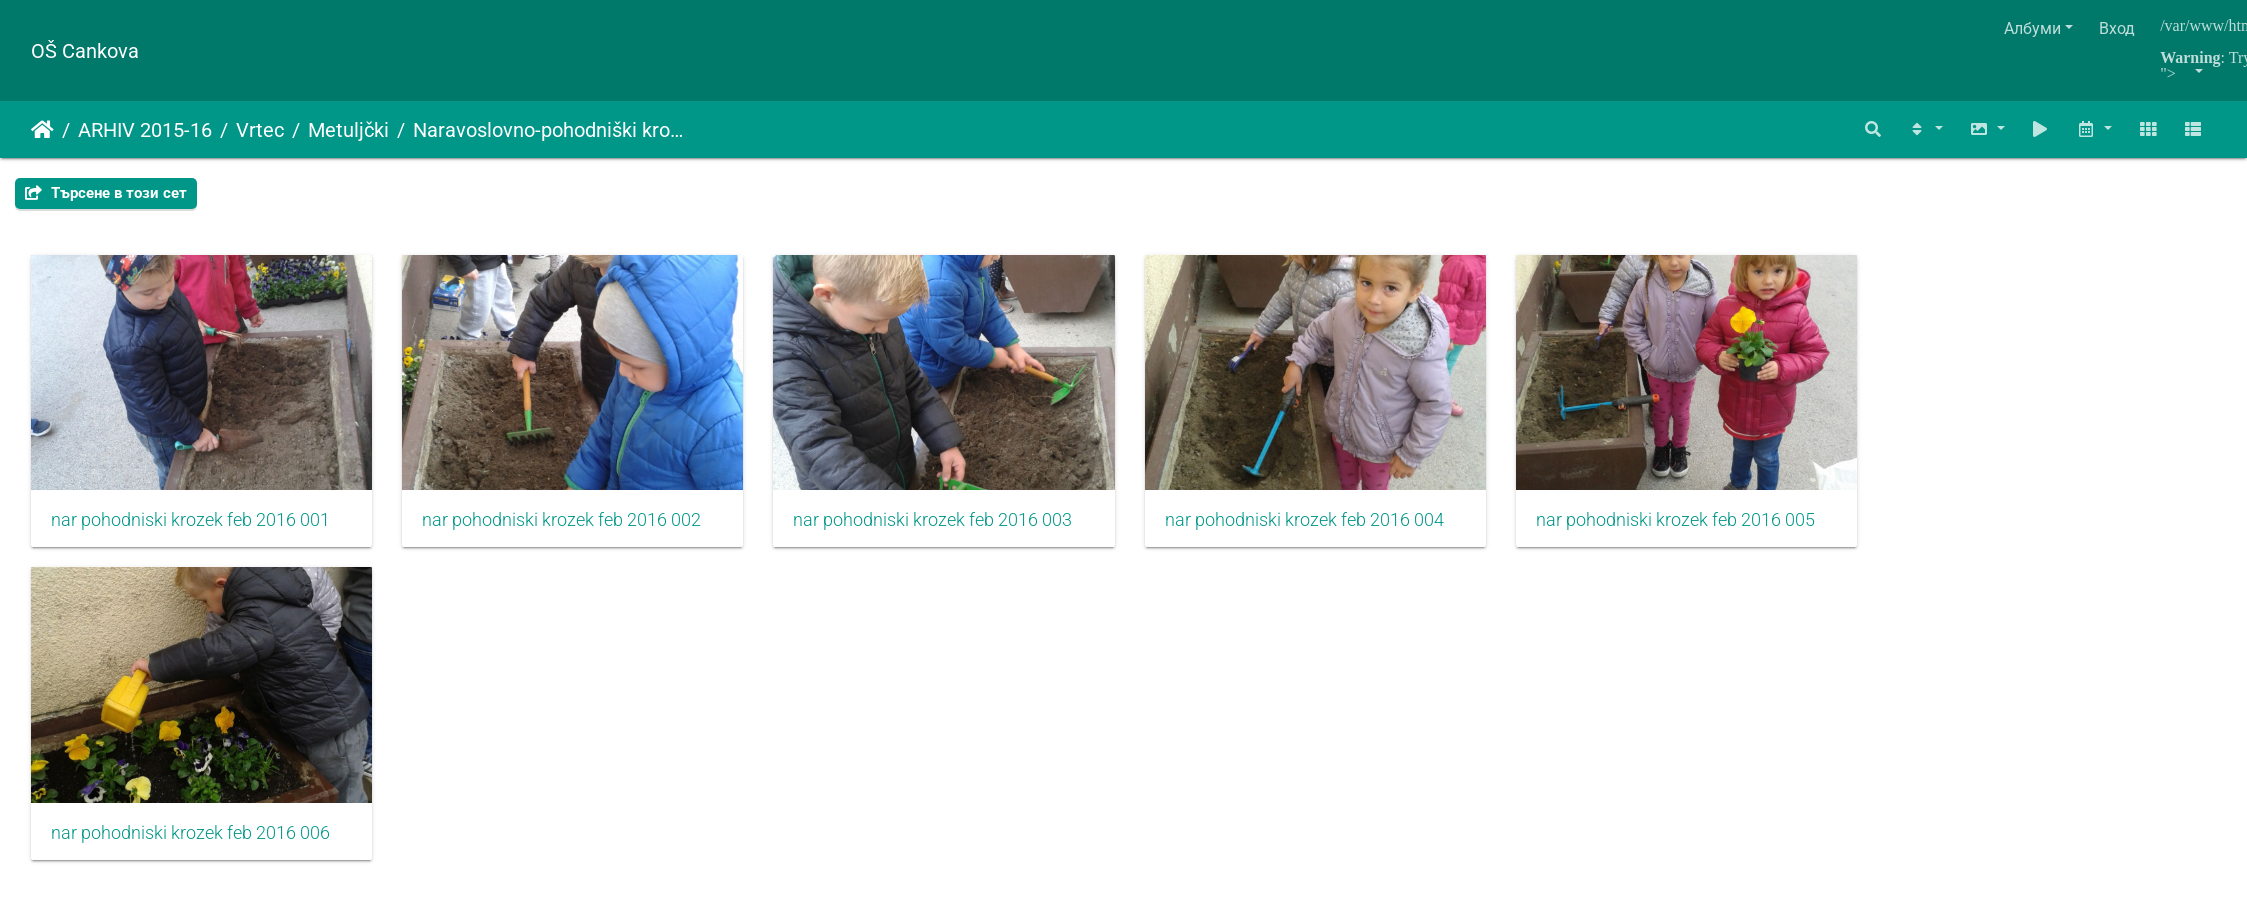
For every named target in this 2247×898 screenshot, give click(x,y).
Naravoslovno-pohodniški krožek (551, 130)
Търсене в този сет (106, 193)
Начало (42, 130)
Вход (2117, 28)
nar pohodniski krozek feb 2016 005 (1754, 534)
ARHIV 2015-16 (145, 130)
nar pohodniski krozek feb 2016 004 (1363, 534)
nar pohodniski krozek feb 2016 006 (190, 860)
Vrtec (260, 130)
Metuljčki (348, 130)
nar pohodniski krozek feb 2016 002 (581, 534)
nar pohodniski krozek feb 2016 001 (190, 534)
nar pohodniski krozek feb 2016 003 (972, 534)
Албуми (2032, 28)
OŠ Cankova (85, 51)
